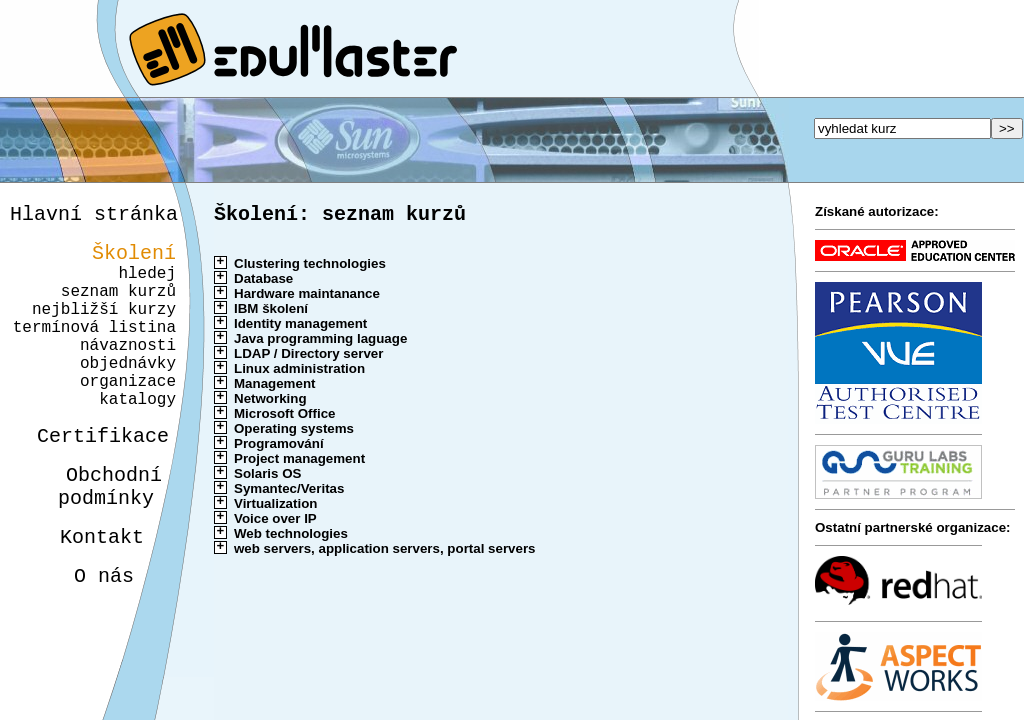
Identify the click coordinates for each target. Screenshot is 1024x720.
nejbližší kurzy (104, 328)
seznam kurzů (118, 306)
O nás (86, 634)
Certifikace (92, 478)
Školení (134, 259)
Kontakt (86, 591)
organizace (125, 416)
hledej (147, 284)
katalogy (130, 438)
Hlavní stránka (94, 216)
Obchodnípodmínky (98, 535)
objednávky (128, 394)
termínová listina (94, 350)
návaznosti (128, 372)
